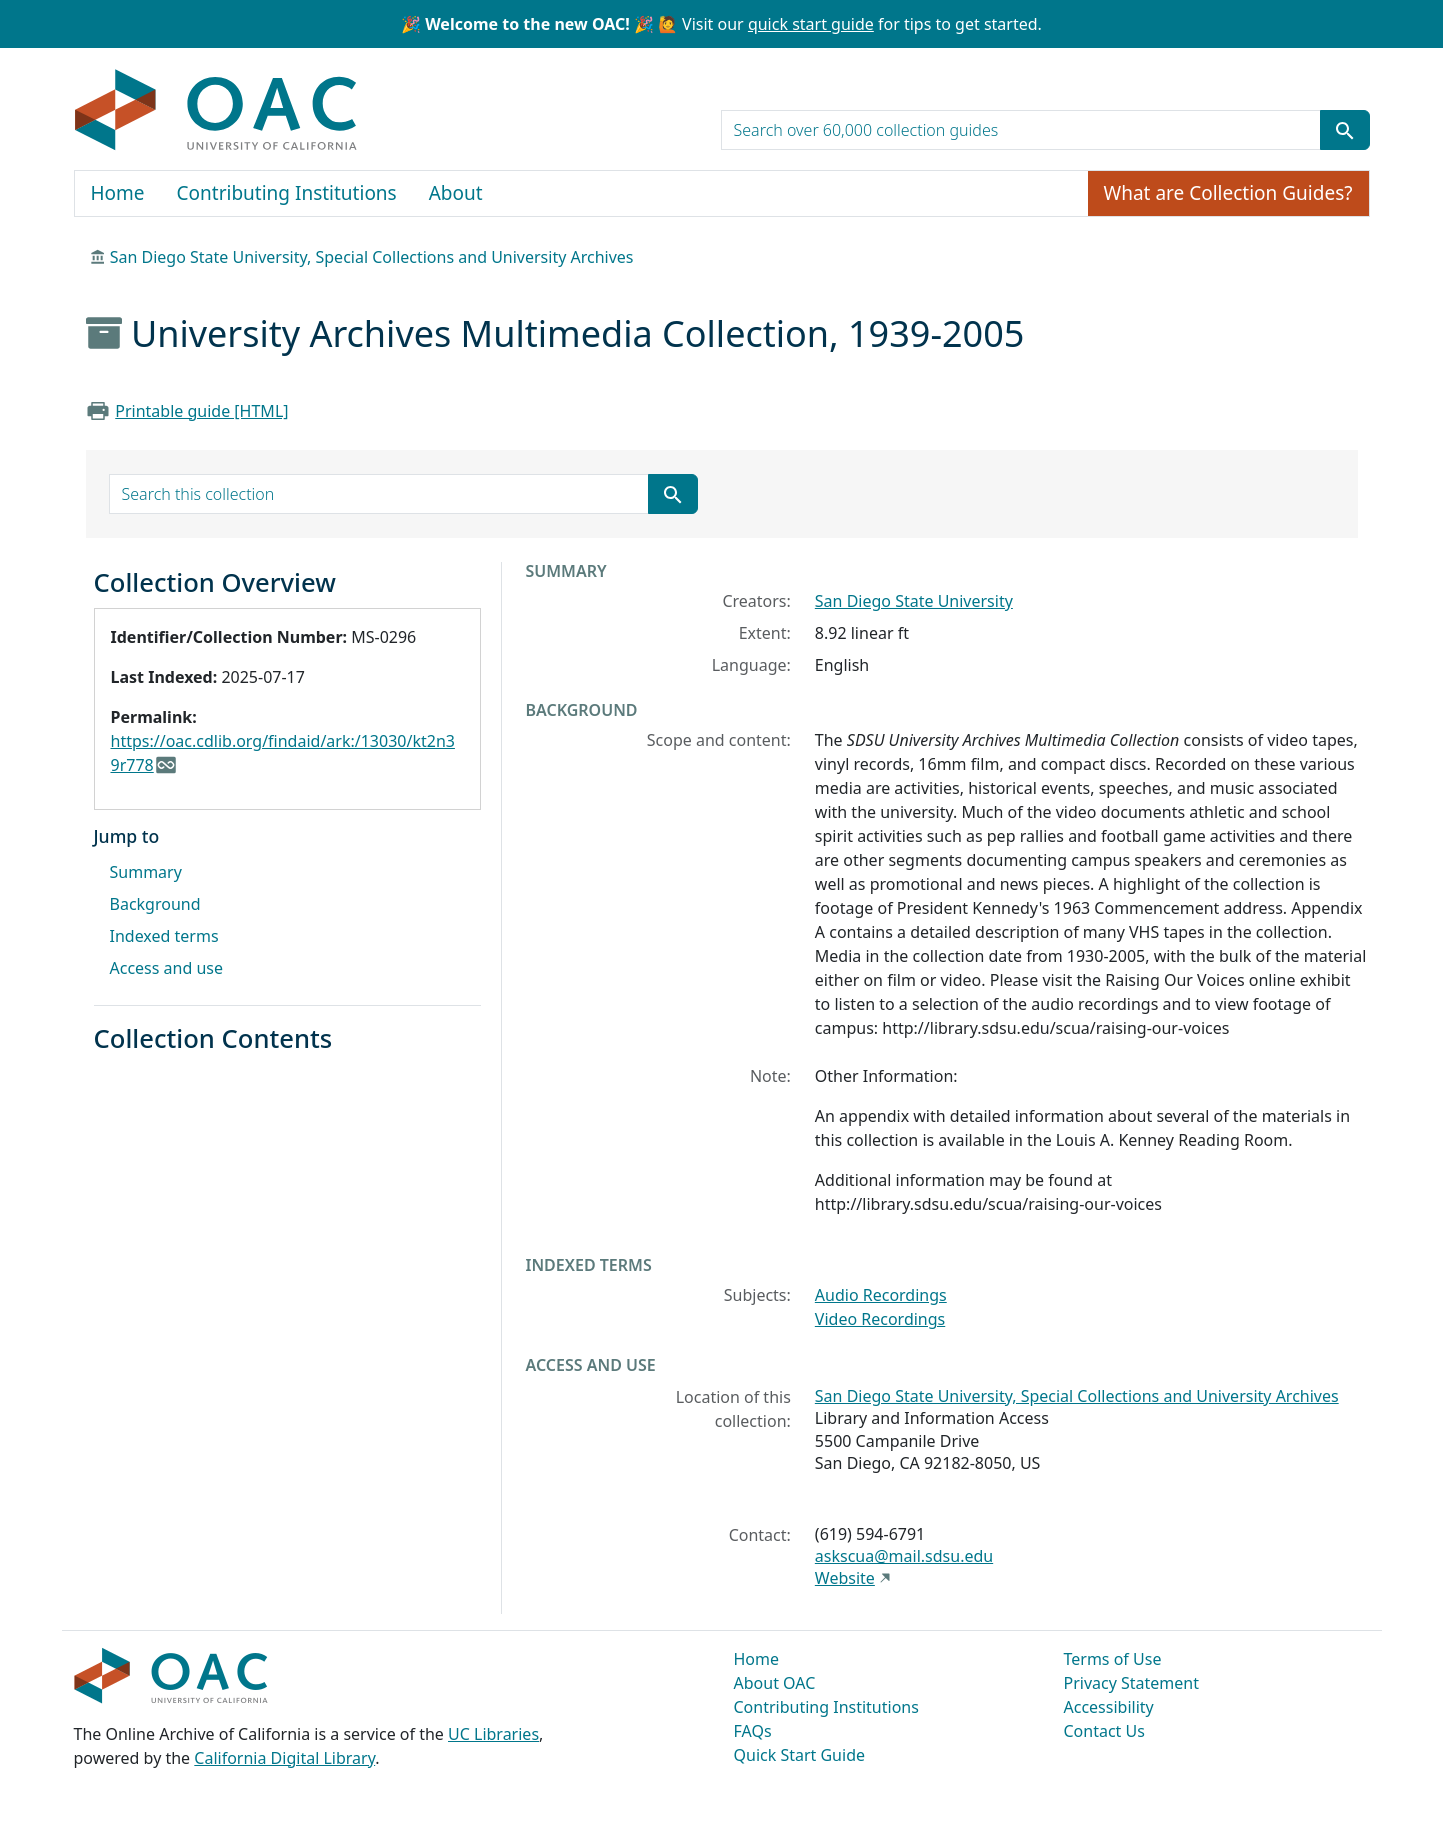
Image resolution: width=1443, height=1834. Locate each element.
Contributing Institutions (287, 193)
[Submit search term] (1345, 130)
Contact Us (1104, 1731)
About (456, 193)
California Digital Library (284, 1758)
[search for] (1021, 130)
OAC (216, 111)
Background (155, 904)
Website (845, 1578)
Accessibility (1109, 1707)
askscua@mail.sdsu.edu (904, 1556)
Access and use (167, 968)
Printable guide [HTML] (201, 411)
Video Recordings (880, 1319)
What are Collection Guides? (1228, 193)
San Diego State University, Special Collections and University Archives (372, 257)
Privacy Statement (1132, 1683)
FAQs (753, 1731)
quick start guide (811, 24)
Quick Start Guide (800, 1755)
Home (118, 193)
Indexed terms (164, 936)
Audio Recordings (881, 1295)
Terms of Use (1113, 1659)
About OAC (775, 1683)
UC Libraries (493, 1734)
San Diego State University (914, 601)
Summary (146, 872)
